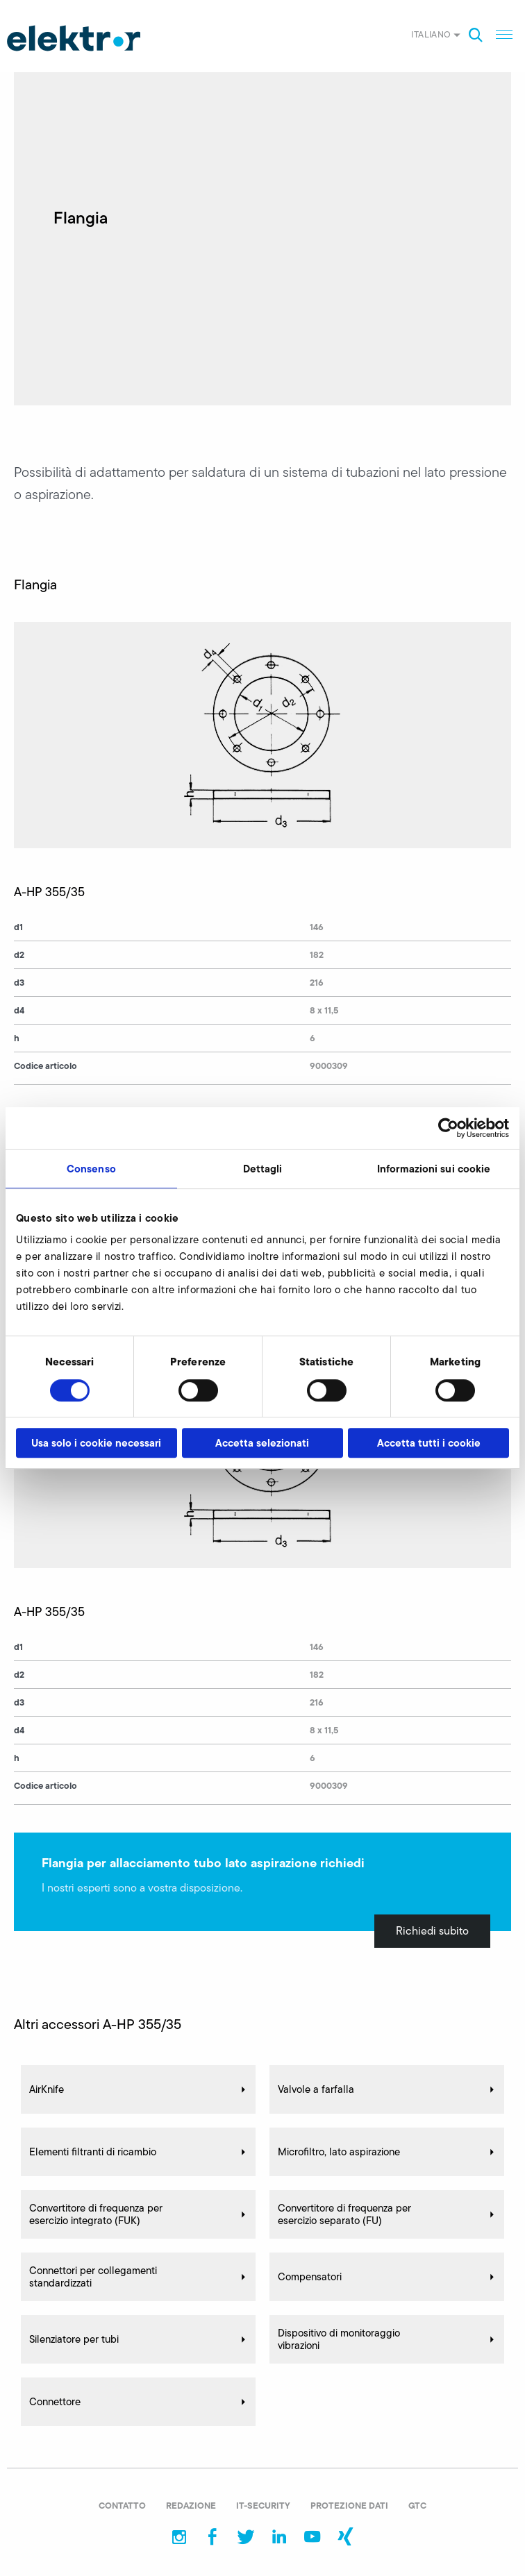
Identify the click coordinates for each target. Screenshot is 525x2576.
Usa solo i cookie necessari (96, 1443)
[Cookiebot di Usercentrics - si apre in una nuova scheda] (448, 1128)
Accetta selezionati (262, 1443)
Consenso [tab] (91, 1169)
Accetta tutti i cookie (429, 1443)
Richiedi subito (432, 1931)
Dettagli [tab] (263, 1169)
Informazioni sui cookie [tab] (433, 1169)
